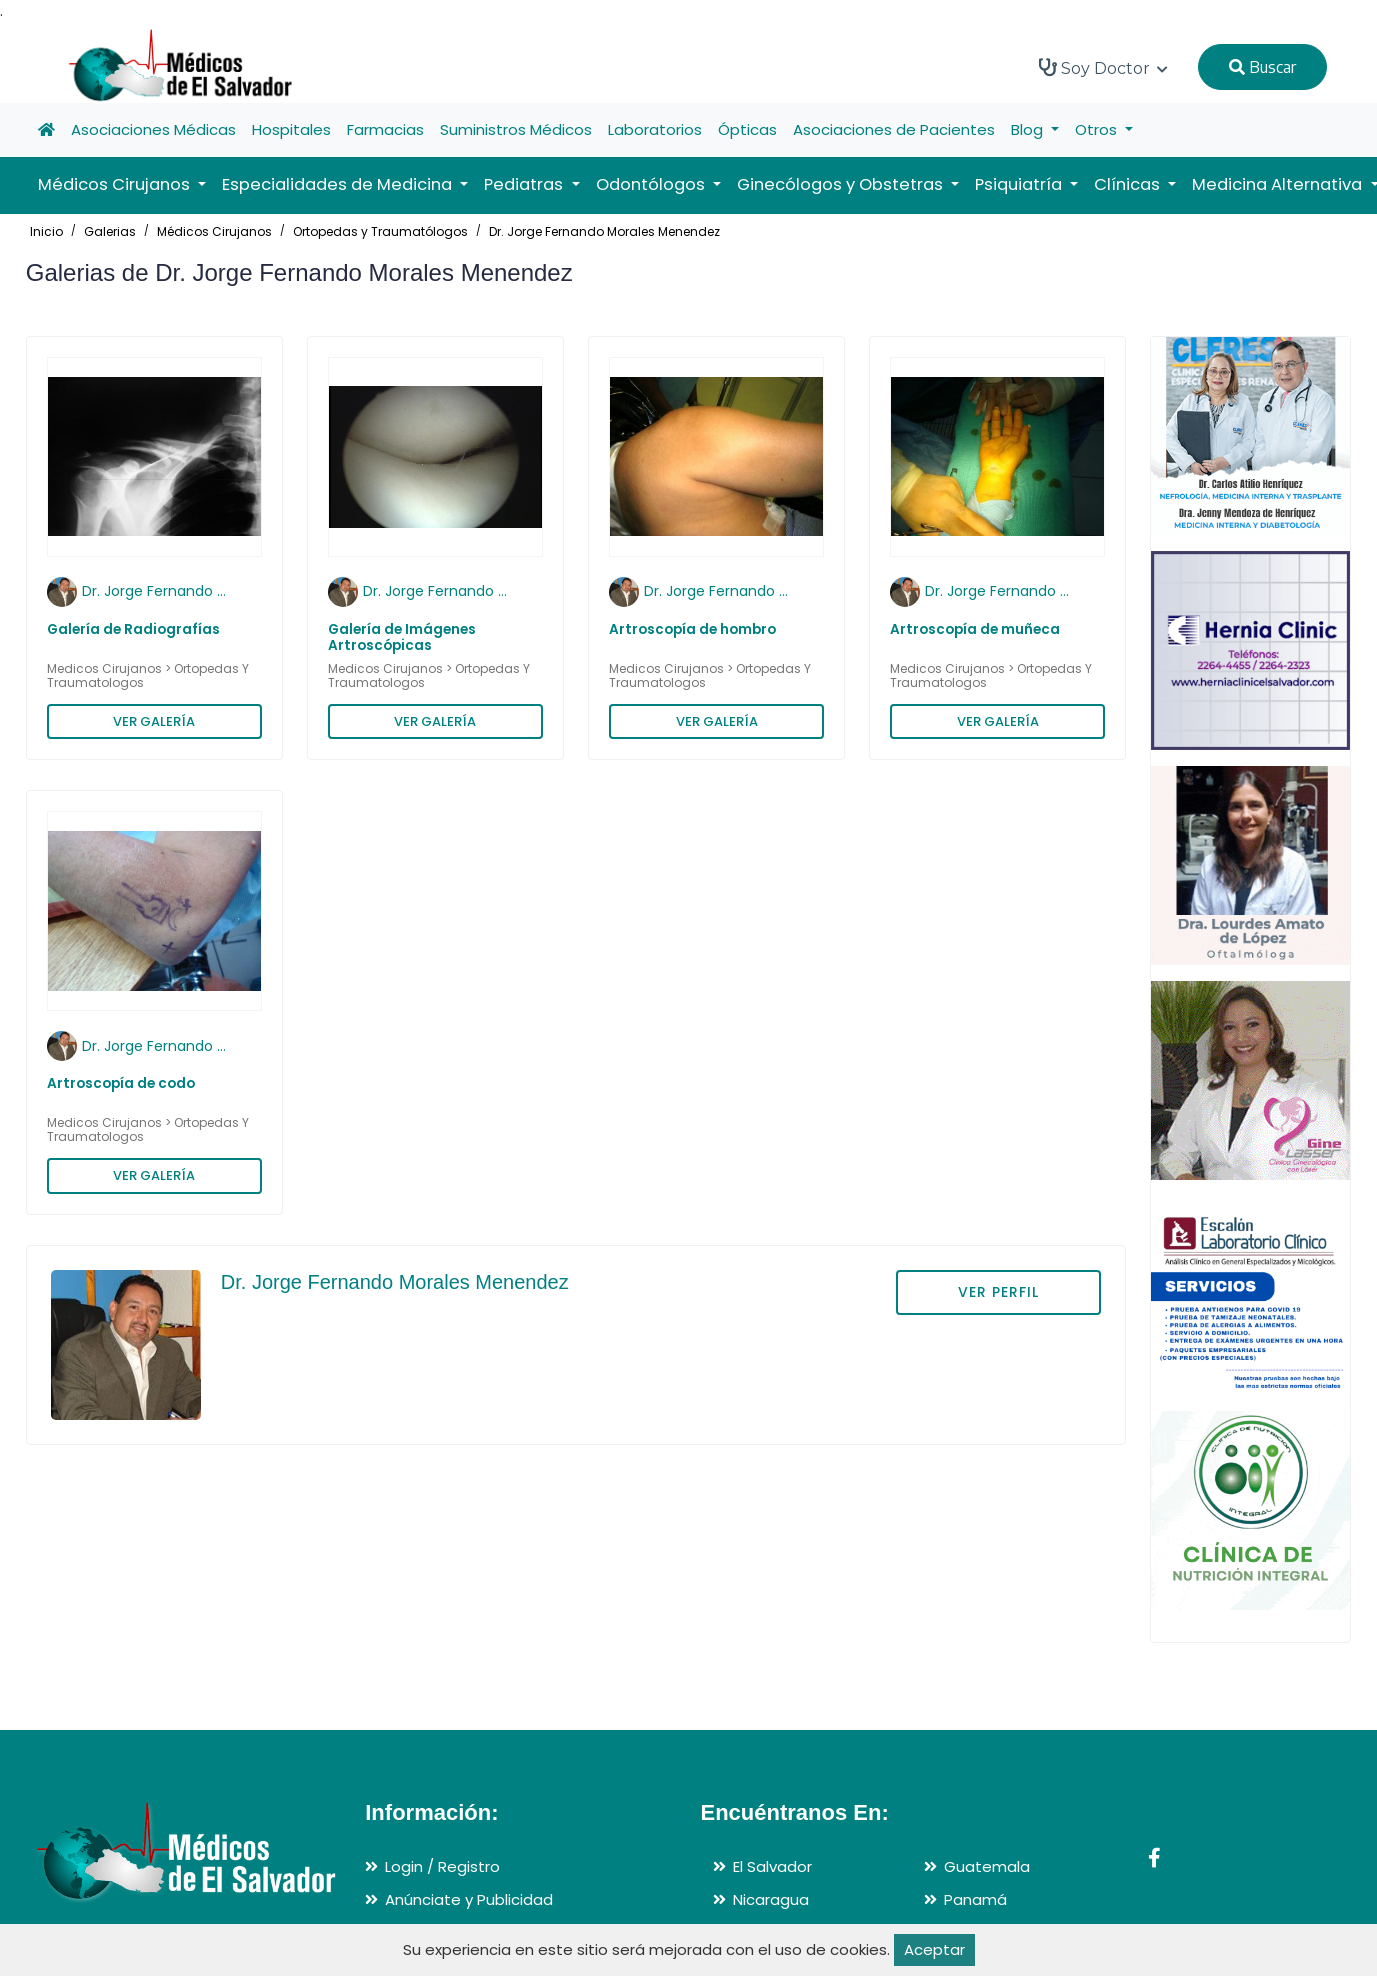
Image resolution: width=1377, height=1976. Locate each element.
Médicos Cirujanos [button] (116, 184)
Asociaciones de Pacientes (894, 129)
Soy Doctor (1103, 68)
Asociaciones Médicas (153, 129)
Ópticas (747, 129)
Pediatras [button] (525, 184)
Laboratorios (655, 129)
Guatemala (987, 1866)
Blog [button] (1029, 129)
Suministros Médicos (516, 129)
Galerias (110, 231)
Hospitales (291, 129)
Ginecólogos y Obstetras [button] (842, 184)
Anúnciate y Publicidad (469, 1899)
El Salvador (772, 1866)
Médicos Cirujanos (214, 231)
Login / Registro (442, 1866)
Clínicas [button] (1129, 184)
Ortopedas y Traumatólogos (380, 231)
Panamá (975, 1899)
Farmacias (385, 129)
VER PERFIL (998, 1292)
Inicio (46, 231)
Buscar (1262, 67)
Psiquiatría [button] (1020, 184)
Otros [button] (1098, 129)
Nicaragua (771, 1899)
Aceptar (934, 1949)
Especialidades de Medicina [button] (339, 184)
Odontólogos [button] (652, 184)
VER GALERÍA (154, 721)
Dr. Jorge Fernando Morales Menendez (604, 231)
